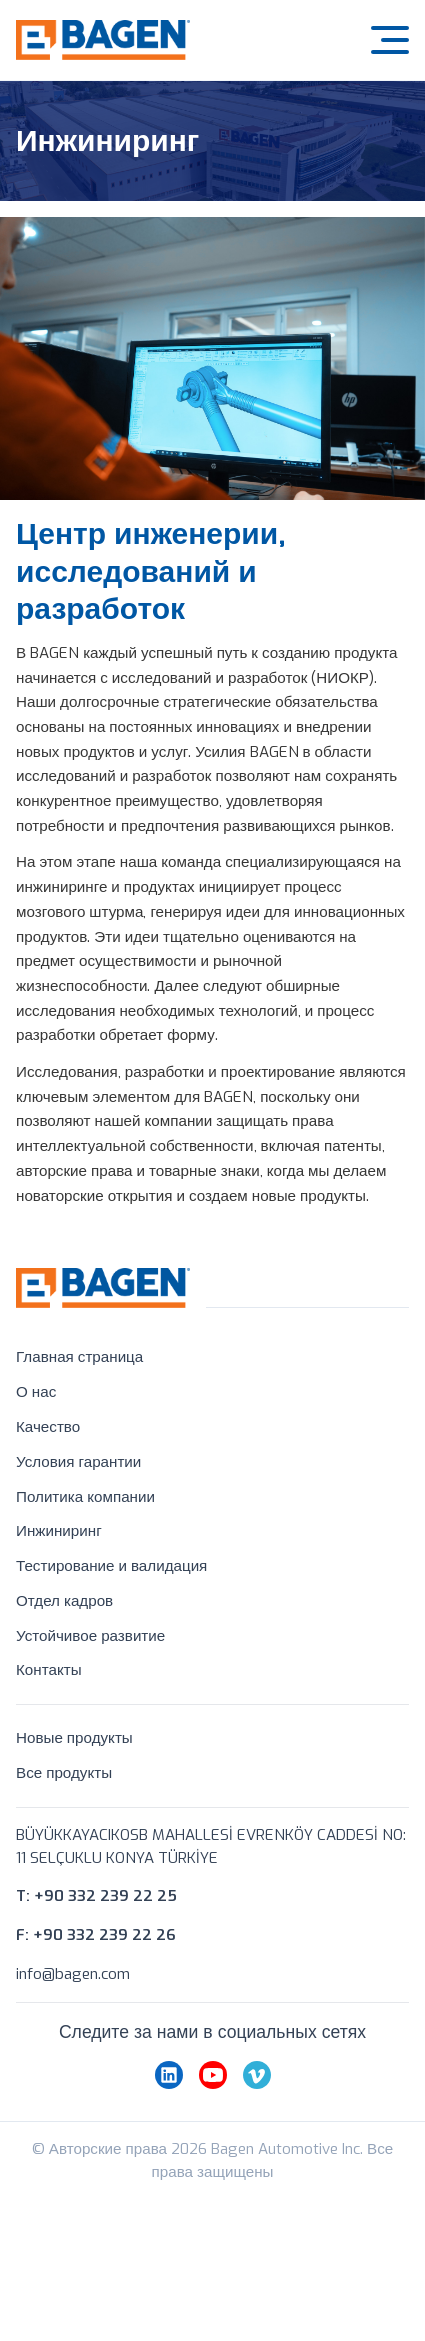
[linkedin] (169, 2104)
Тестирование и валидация (111, 1566)
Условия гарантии (78, 1462)
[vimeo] (257, 2104)
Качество (48, 1427)
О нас (36, 1392)
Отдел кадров (64, 1601)
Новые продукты (74, 1738)
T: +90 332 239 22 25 (96, 1905)
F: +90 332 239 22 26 (96, 1944)
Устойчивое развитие (90, 1636)
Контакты (49, 1671)
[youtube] (213, 2104)
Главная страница (79, 1357)
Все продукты (64, 1773)
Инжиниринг (59, 1531)
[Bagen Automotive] (103, 31)
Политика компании (85, 1497)
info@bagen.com (73, 1983)
